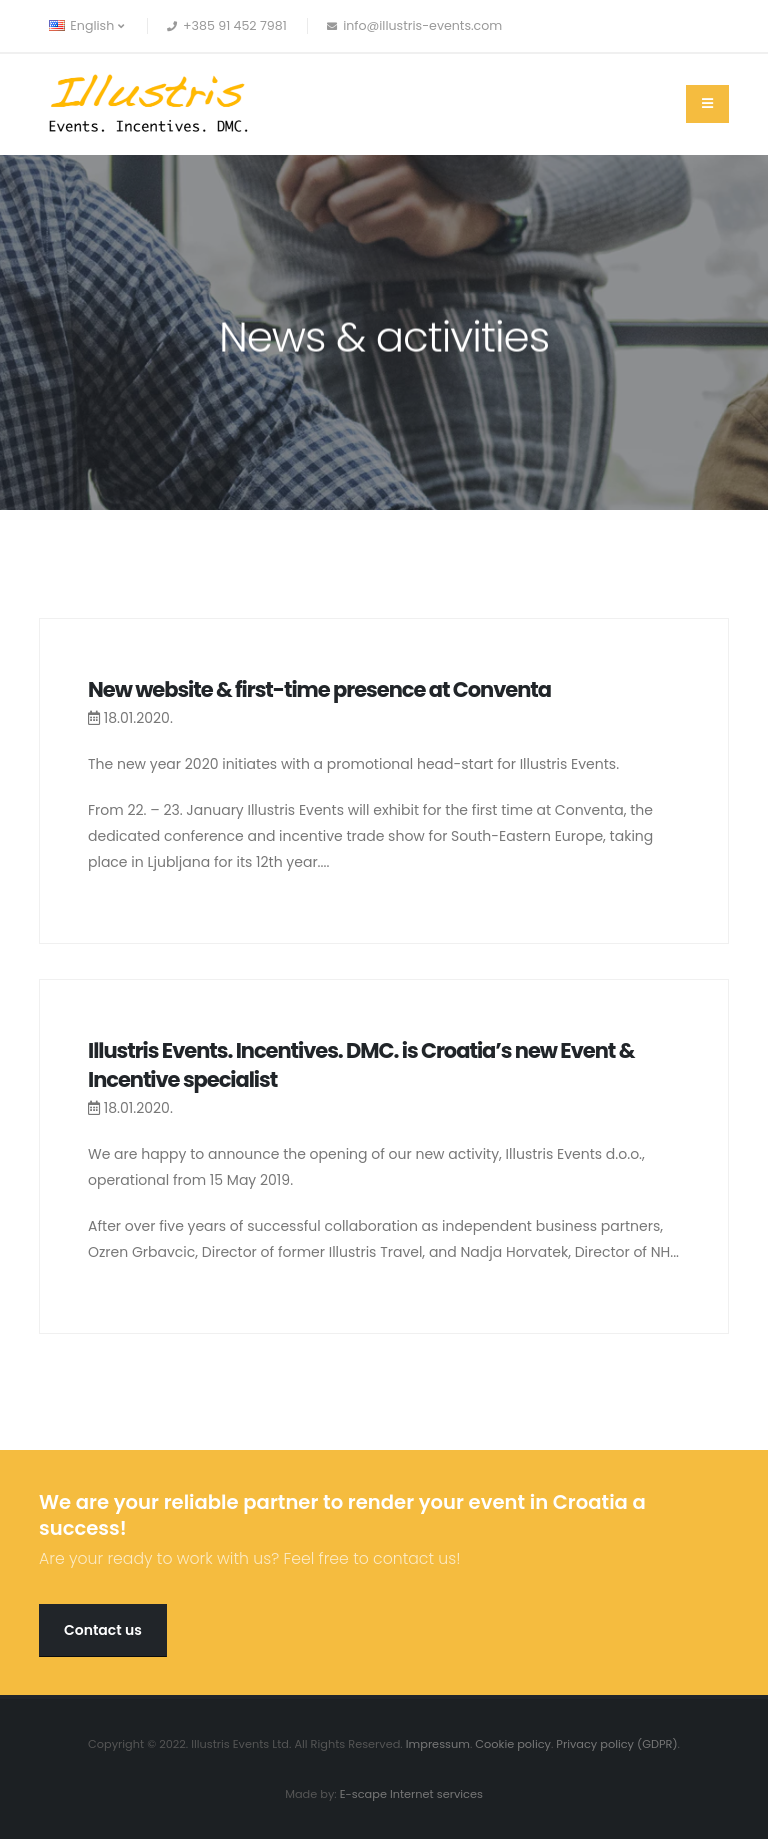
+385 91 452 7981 (235, 25)
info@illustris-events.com (422, 25)
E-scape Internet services (411, 1794)
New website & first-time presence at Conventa (319, 689)
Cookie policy (513, 1744)
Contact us (103, 1630)
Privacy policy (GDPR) (616, 1744)
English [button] (86, 25)
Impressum (438, 1744)
